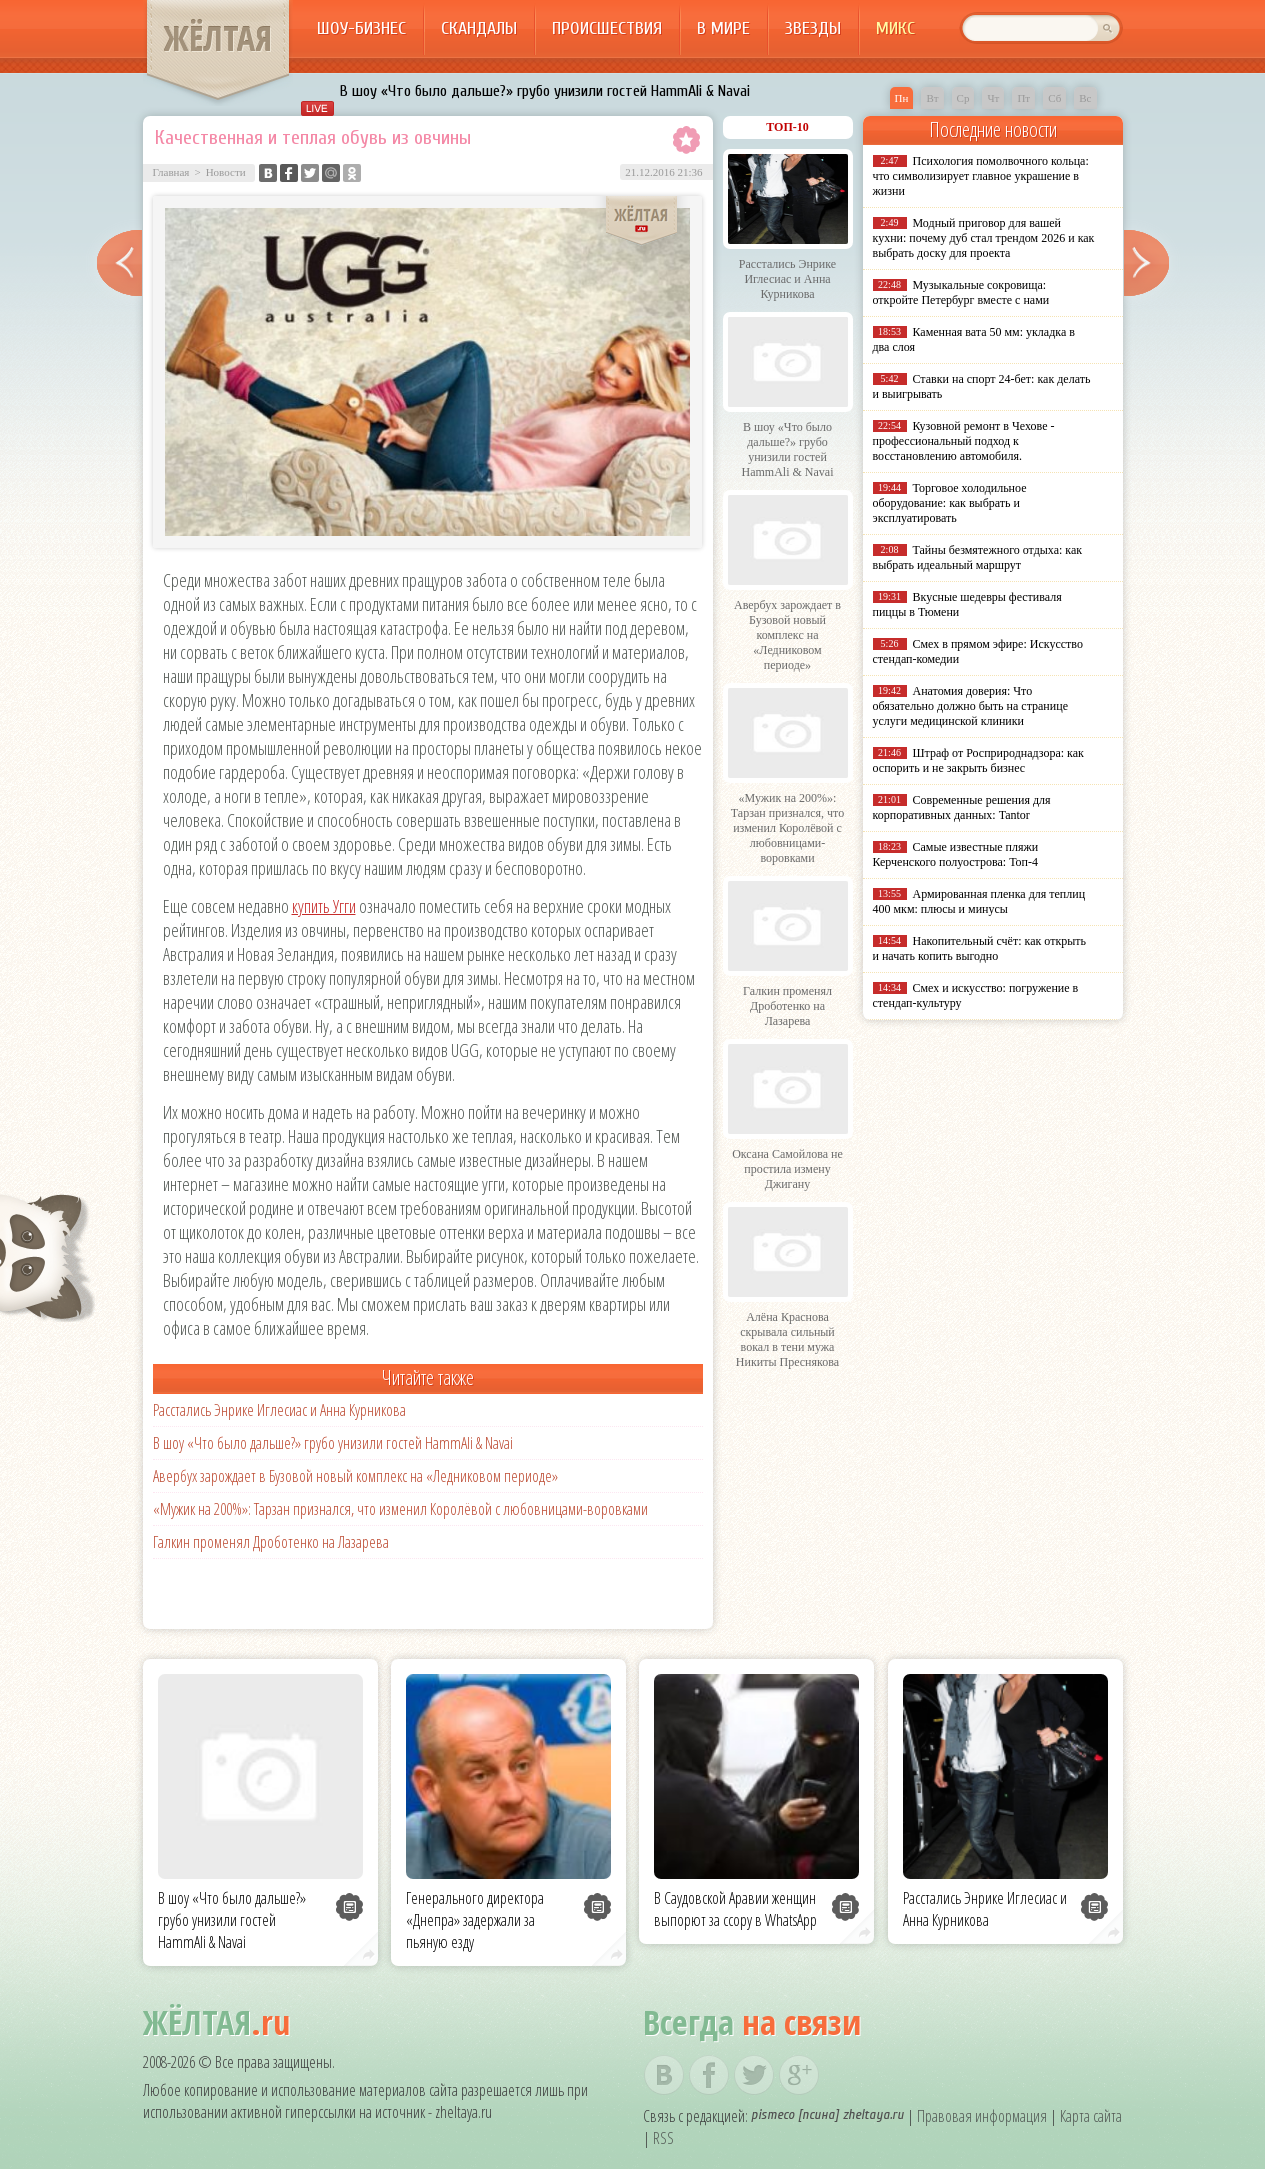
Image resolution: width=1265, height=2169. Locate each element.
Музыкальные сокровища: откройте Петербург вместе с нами (961, 292)
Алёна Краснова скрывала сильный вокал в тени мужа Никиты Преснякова (787, 1339)
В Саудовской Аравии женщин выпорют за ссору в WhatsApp (735, 1909)
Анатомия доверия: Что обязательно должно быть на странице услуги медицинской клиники (970, 706)
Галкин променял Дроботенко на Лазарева (271, 1542)
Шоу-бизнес (361, 28)
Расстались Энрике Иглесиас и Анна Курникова (279, 1410)
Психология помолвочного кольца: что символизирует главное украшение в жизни (981, 176)
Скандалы (479, 28)
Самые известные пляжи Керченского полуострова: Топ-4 (956, 854)
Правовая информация (982, 2116)
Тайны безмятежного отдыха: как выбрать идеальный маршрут (978, 557)
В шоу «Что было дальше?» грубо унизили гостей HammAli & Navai (545, 91)
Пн (902, 98)
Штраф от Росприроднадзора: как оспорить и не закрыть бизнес (978, 760)
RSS (663, 2138)
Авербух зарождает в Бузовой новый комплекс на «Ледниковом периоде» (355, 1476)
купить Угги (324, 906)
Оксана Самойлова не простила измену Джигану (787, 1169)
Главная (171, 172)
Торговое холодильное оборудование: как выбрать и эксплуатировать (950, 503)
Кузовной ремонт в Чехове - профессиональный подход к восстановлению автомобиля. (964, 441)
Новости (226, 172)
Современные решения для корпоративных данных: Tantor (962, 807)
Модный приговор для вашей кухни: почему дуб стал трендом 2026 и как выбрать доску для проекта (984, 238)
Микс (895, 28)
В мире (723, 28)
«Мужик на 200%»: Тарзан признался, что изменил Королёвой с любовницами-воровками (400, 1509)
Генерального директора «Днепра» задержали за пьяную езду (475, 1920)
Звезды (813, 28)
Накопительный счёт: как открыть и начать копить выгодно (980, 948)
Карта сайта (1091, 2116)
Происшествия (607, 28)
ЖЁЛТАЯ (218, 38)
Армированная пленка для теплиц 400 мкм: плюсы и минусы (979, 901)
